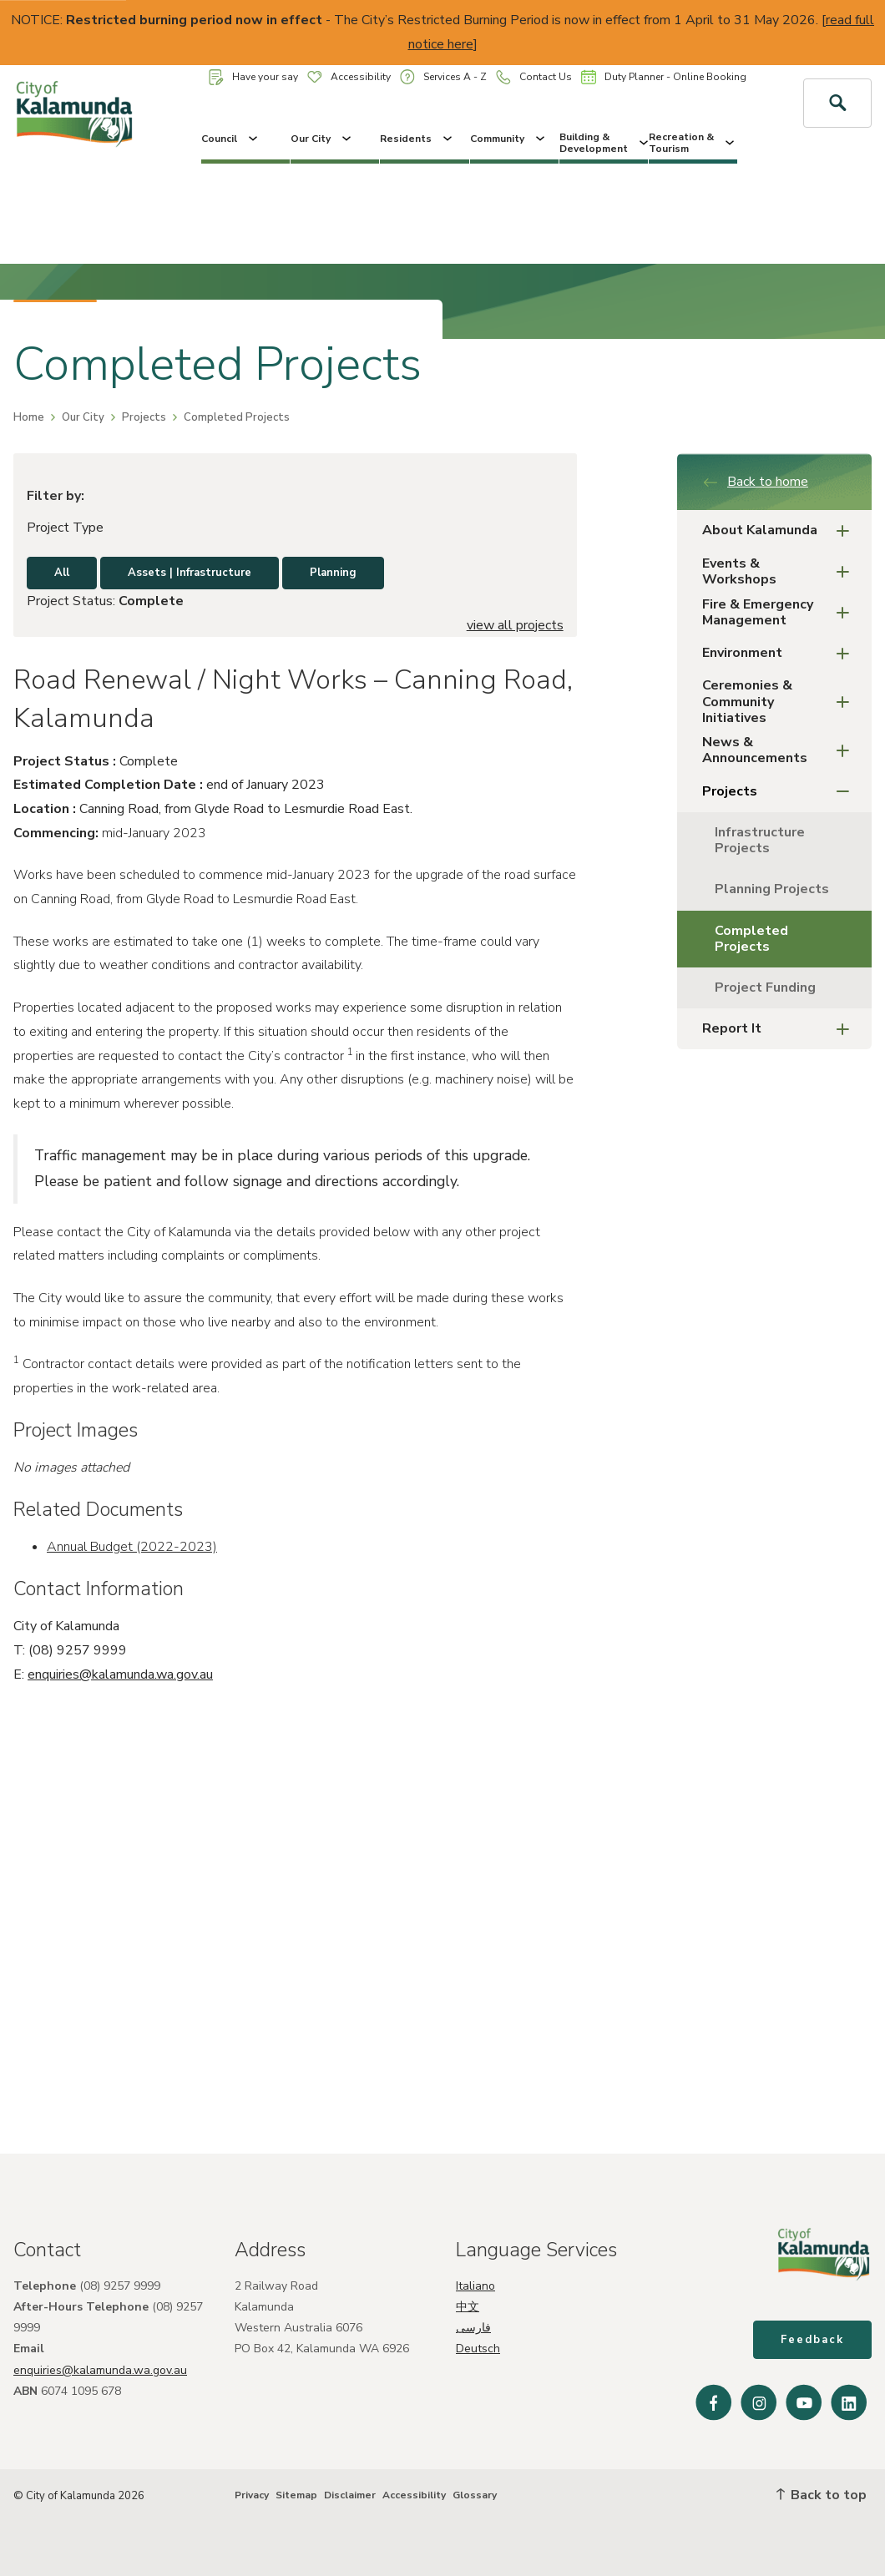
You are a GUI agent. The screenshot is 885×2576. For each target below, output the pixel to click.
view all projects (515, 625)
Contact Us (534, 77)
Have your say (253, 77)
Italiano (475, 2286)
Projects (144, 417)
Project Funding (765, 987)
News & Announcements (780, 750)
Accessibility (349, 76)
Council (230, 138)
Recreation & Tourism (693, 142)
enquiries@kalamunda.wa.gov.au (120, 1674)
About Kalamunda (780, 530)
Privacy (252, 2495)
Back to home (755, 481)
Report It (780, 1029)
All (61, 572)
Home (28, 417)
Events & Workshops (780, 571)
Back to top (821, 2495)
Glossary (475, 2495)
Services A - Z (443, 76)
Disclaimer (350, 2495)
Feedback (812, 2339)
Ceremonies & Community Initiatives (780, 701)
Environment (780, 653)
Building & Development (603, 142)
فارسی (473, 2328)
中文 (467, 2307)
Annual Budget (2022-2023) (132, 1547)
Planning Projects (772, 889)
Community (509, 138)
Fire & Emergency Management (780, 612)
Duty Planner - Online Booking (663, 76)
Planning (333, 572)
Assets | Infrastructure (189, 572)
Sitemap (296, 2495)
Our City (322, 138)
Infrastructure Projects (760, 840)
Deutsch (478, 2348)
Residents (417, 138)
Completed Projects (751, 939)
